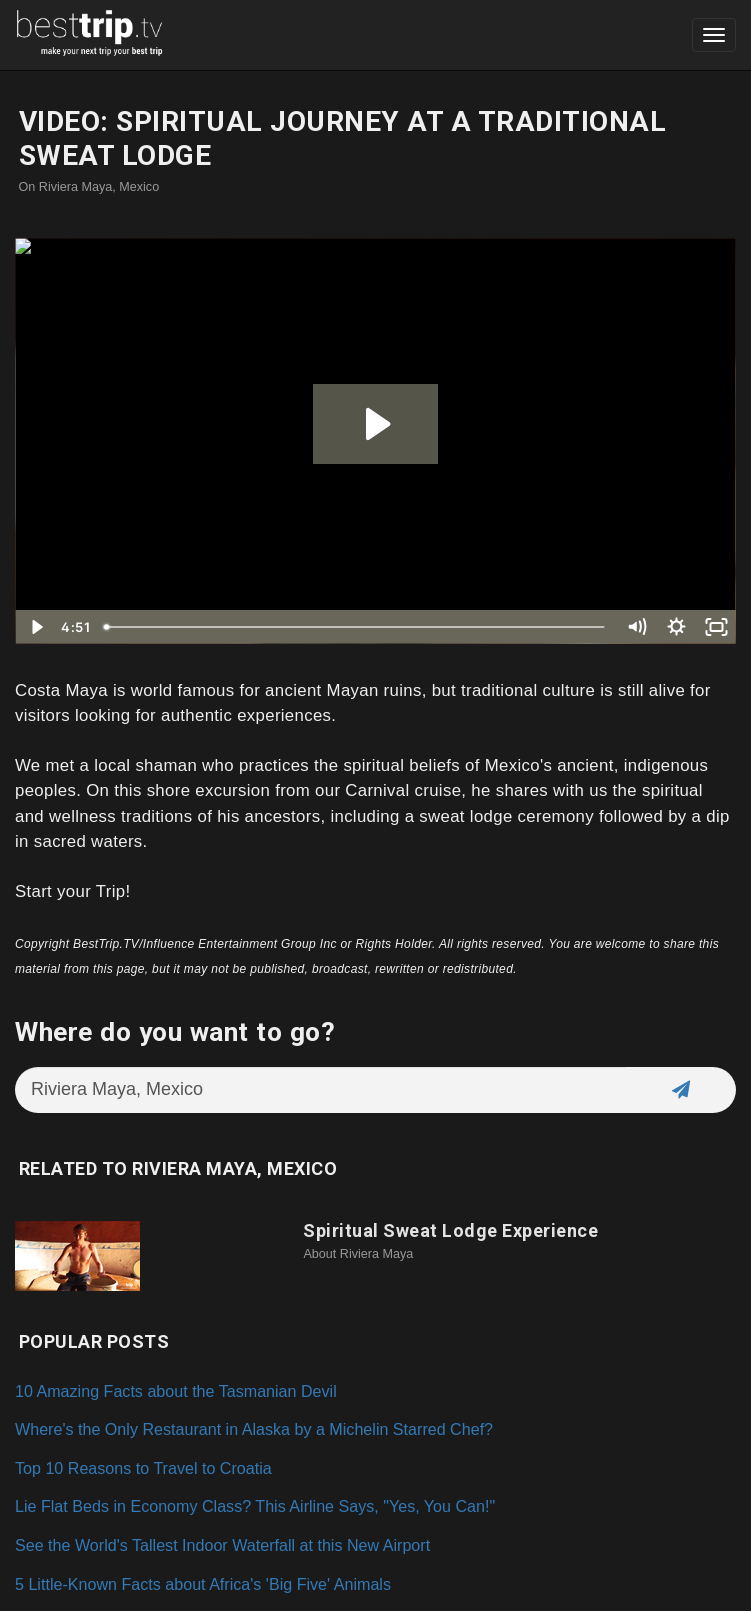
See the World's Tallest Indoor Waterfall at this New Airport (222, 1545)
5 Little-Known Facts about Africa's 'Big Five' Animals (203, 1584)
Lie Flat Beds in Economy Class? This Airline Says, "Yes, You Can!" (255, 1506)
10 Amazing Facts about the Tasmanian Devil (176, 1391)
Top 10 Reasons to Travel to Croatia (143, 1468)
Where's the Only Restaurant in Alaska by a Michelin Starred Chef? (254, 1429)
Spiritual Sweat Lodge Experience (450, 1230)
